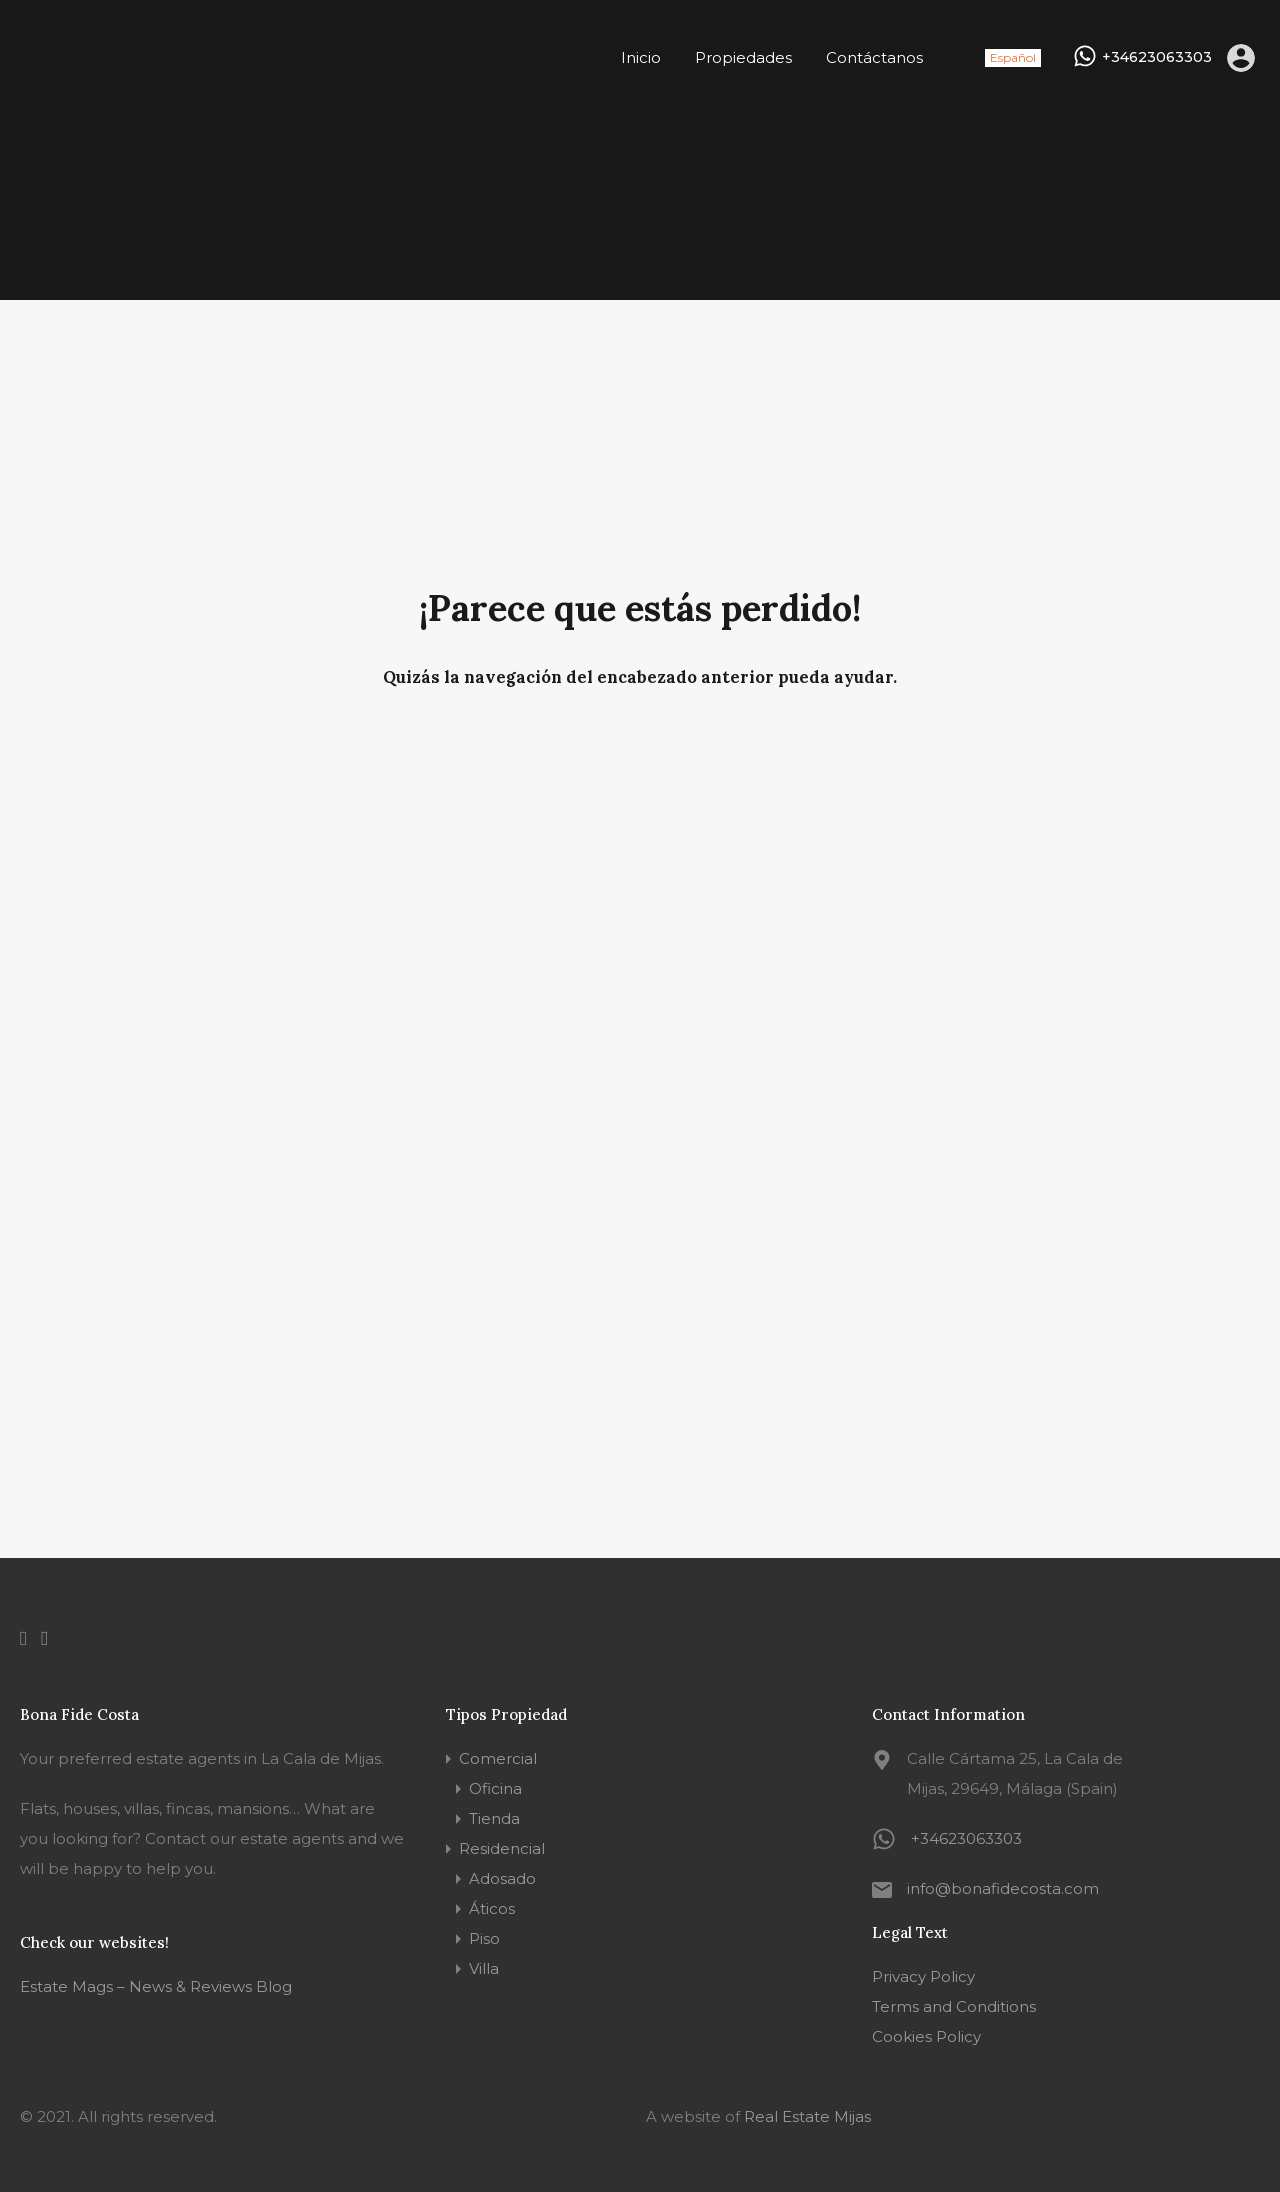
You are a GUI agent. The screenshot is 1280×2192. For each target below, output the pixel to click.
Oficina (495, 1788)
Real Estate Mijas (807, 2116)
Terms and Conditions (954, 2006)
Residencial (502, 1848)
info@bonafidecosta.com (1003, 1888)
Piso (484, 1938)
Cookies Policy (926, 2036)
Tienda (494, 1818)
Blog (272, 1986)
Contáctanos (874, 57)
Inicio (641, 57)
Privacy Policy (923, 1976)
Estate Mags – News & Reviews (136, 1986)
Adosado (502, 1878)
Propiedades (743, 57)
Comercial (498, 1758)
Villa (484, 1968)
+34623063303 (1157, 57)
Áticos (492, 1908)
